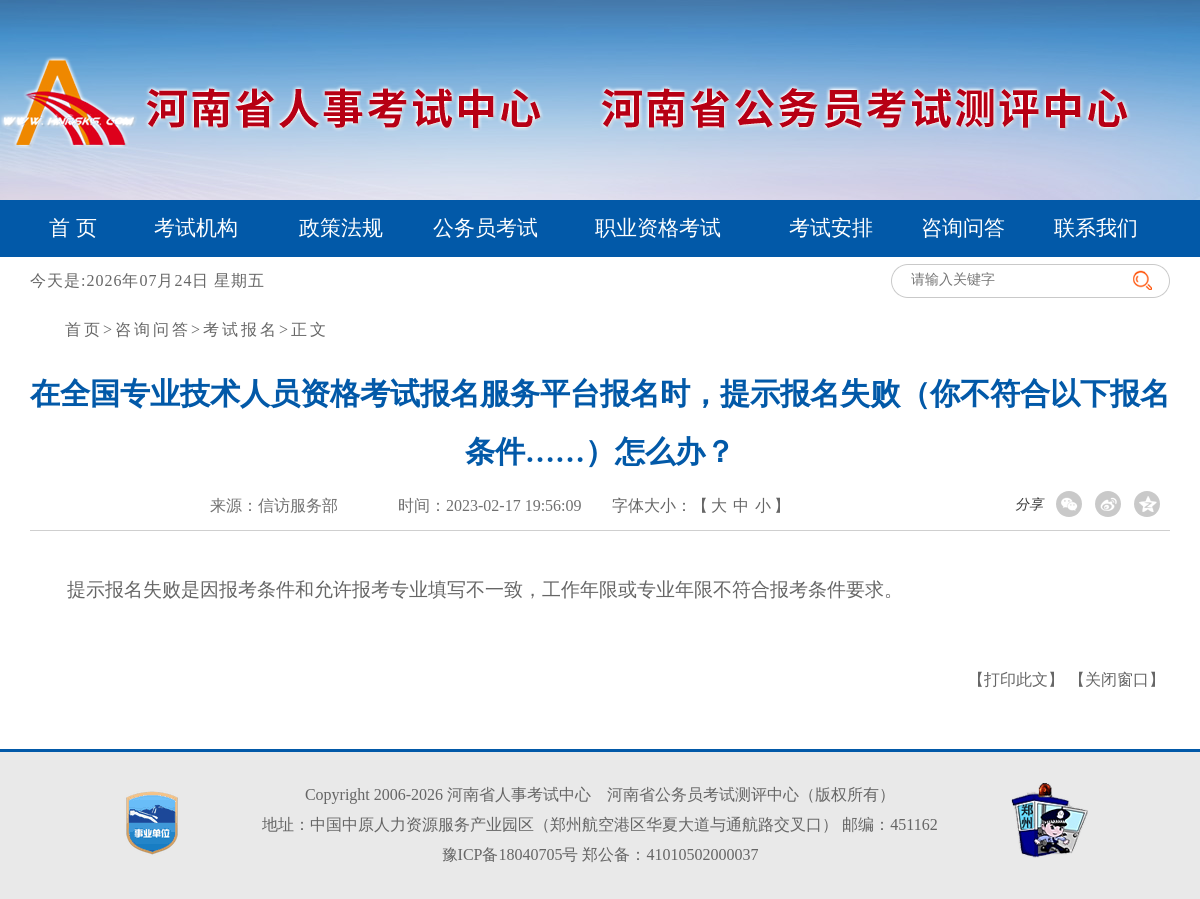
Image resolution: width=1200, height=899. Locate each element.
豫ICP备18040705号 (510, 854)
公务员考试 (485, 228)
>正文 (304, 329)
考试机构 (196, 228)
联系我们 (1096, 228)
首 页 (72, 228)
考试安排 (831, 228)
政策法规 (341, 228)
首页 (84, 329)
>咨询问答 (147, 329)
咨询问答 (963, 228)
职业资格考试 (658, 228)
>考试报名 (235, 329)
